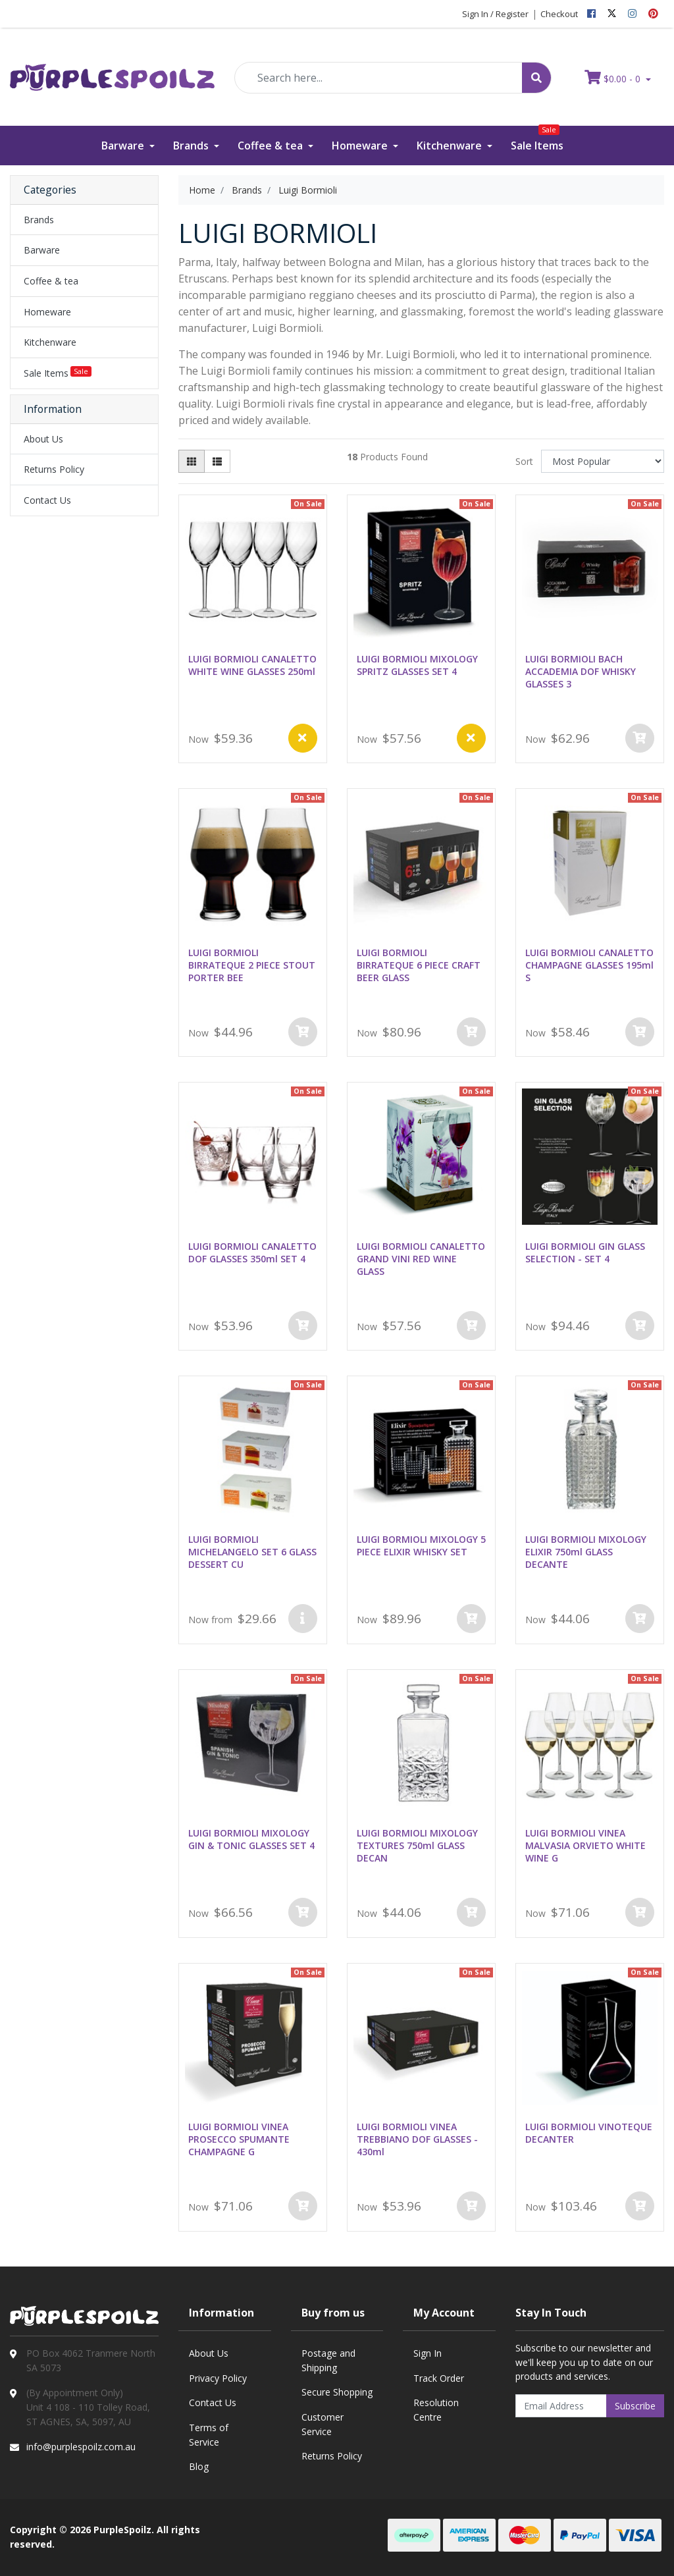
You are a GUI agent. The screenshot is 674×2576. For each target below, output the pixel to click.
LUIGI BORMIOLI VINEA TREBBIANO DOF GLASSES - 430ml (417, 2139)
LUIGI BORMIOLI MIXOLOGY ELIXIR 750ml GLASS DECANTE (585, 1551)
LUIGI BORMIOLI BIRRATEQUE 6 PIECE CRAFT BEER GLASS (418, 965)
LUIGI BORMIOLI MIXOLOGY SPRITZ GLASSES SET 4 (417, 665)
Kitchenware (450, 145)
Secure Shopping (337, 2392)
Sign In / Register (495, 14)
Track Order (438, 2378)
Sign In (427, 2353)
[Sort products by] (602, 461)
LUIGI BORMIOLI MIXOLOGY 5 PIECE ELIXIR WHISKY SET (421, 1545)
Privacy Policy (218, 2378)
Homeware (361, 145)
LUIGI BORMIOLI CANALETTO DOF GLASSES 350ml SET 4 (252, 1252)
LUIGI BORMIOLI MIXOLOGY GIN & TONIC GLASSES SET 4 (251, 1839)
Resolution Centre (436, 2409)
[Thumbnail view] (191, 461)
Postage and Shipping (328, 2360)
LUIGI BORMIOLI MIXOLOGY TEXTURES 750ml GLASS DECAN (417, 1845)
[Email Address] (561, 2405)
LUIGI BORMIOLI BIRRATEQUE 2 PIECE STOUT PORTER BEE (251, 965)
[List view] (217, 461)
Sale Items (537, 139)
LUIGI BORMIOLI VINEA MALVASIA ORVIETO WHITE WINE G (585, 1845)
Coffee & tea (271, 145)
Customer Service (322, 2424)
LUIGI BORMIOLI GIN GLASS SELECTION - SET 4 (585, 1252)
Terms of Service (208, 2434)
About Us (43, 439)
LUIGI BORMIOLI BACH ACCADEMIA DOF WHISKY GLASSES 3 (580, 671)
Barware (124, 145)
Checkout (559, 14)
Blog (199, 2466)
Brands (192, 145)
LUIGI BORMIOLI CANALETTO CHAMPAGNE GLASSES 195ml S (589, 965)
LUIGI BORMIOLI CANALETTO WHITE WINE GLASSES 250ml (252, 665)
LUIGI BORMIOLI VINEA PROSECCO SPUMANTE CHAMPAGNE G (239, 2139)
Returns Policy (54, 469)
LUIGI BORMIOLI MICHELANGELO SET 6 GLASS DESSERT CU (252, 1551)
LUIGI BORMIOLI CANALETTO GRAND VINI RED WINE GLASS (421, 1258)
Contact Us (47, 500)
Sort (524, 461)
